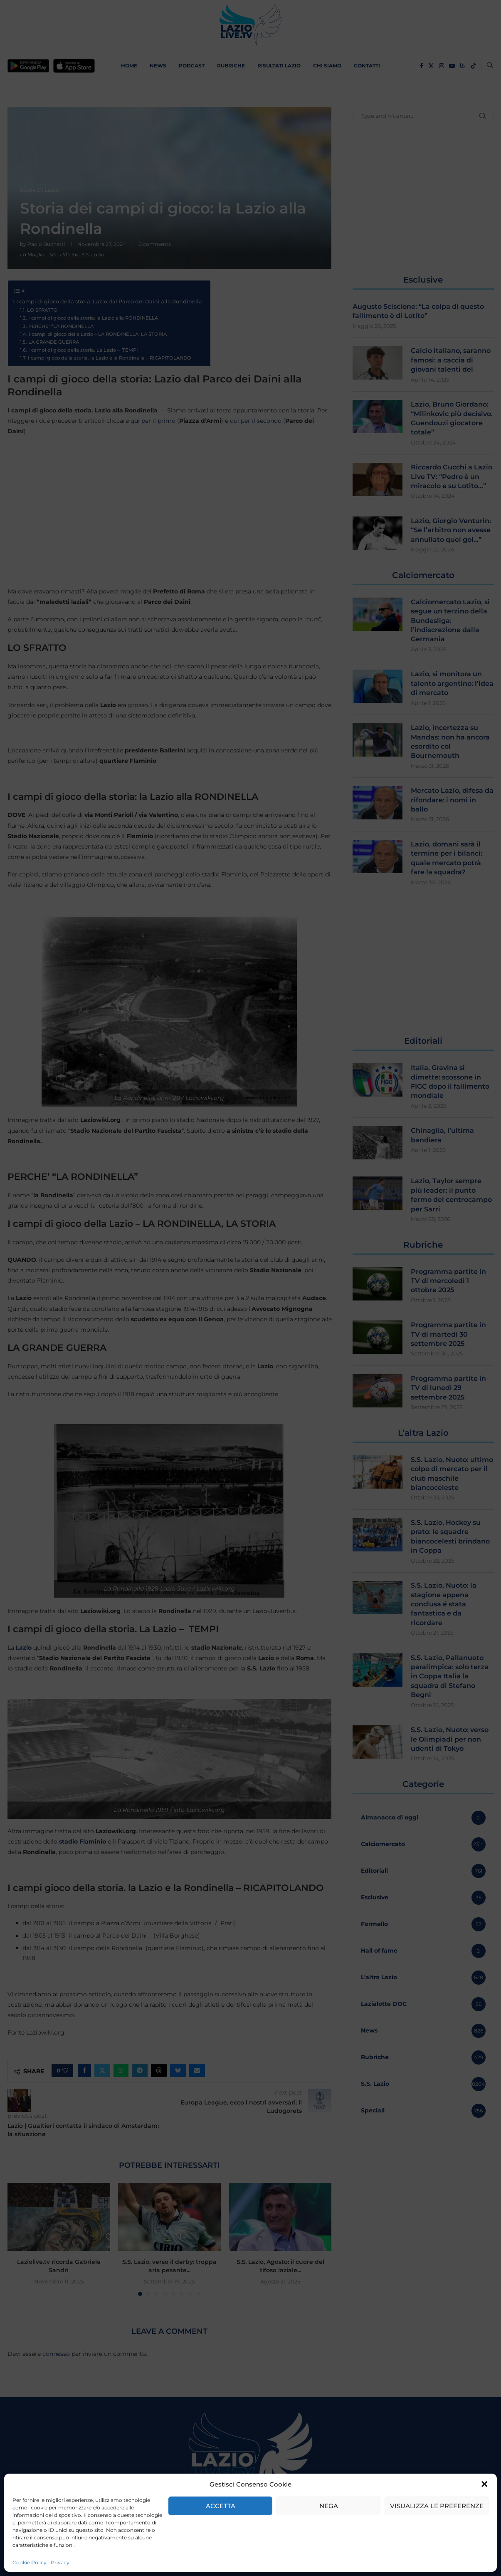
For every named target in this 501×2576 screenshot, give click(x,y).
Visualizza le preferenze (437, 2506)
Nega (328, 2506)
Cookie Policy (29, 2562)
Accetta (220, 2506)
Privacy (60, 2562)
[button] (484, 2484)
